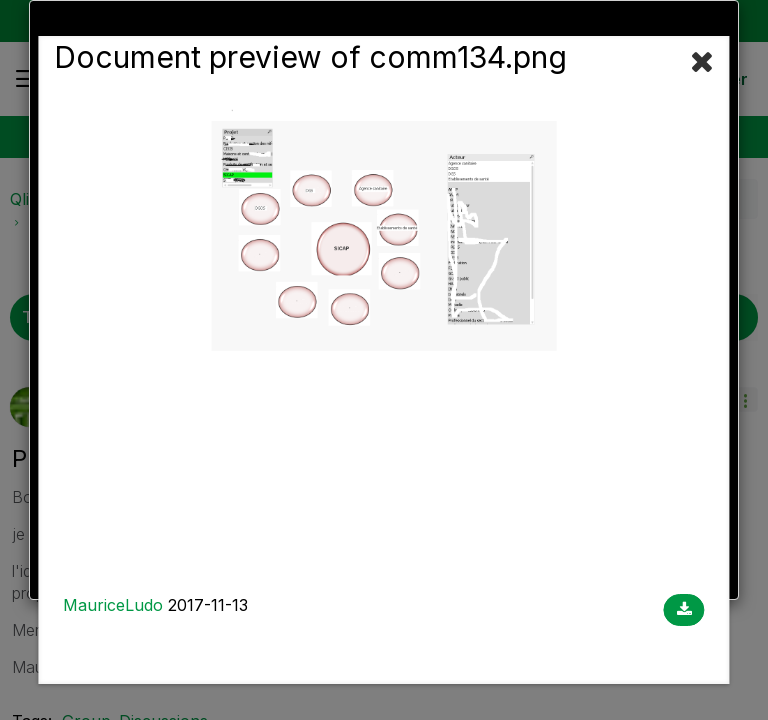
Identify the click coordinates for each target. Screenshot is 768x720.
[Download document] (684, 610)
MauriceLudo (113, 605)
